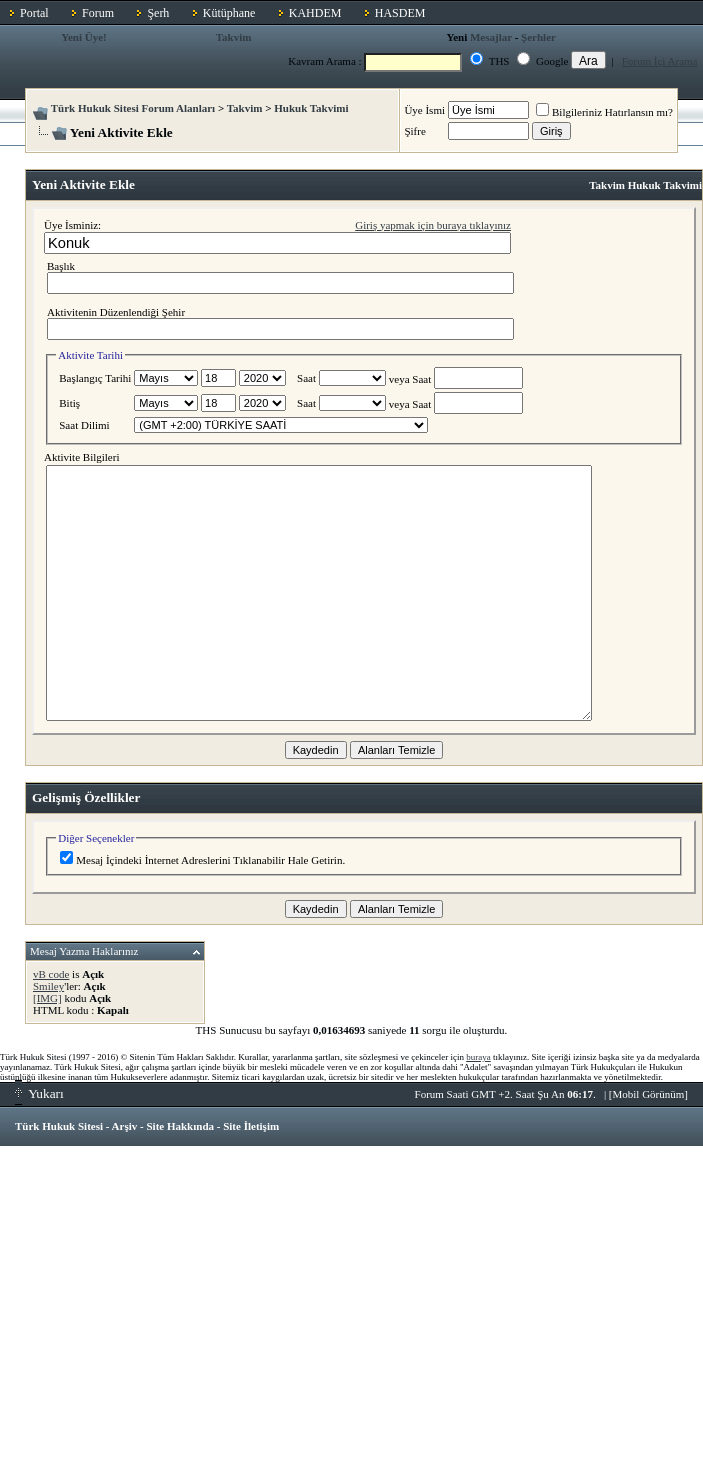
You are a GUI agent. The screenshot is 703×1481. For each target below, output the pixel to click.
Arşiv (125, 1126)
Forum (98, 13)
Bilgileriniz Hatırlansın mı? (604, 112)
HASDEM (400, 13)
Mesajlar (491, 37)
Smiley (48, 986)
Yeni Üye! (84, 37)
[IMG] (47, 998)
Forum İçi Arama (660, 61)
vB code (51, 974)
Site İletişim (251, 1126)
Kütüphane (229, 13)
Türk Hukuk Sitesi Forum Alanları (133, 108)
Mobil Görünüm (649, 1094)
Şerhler (538, 37)
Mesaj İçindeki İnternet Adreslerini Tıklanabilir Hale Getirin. (202, 860)
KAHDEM (315, 13)
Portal (34, 13)
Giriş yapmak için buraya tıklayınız (433, 225)
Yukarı (39, 1093)
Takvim (234, 37)
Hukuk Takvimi (311, 108)
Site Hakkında (180, 1126)
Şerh (158, 13)
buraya (478, 1057)
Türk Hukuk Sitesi (59, 1126)
